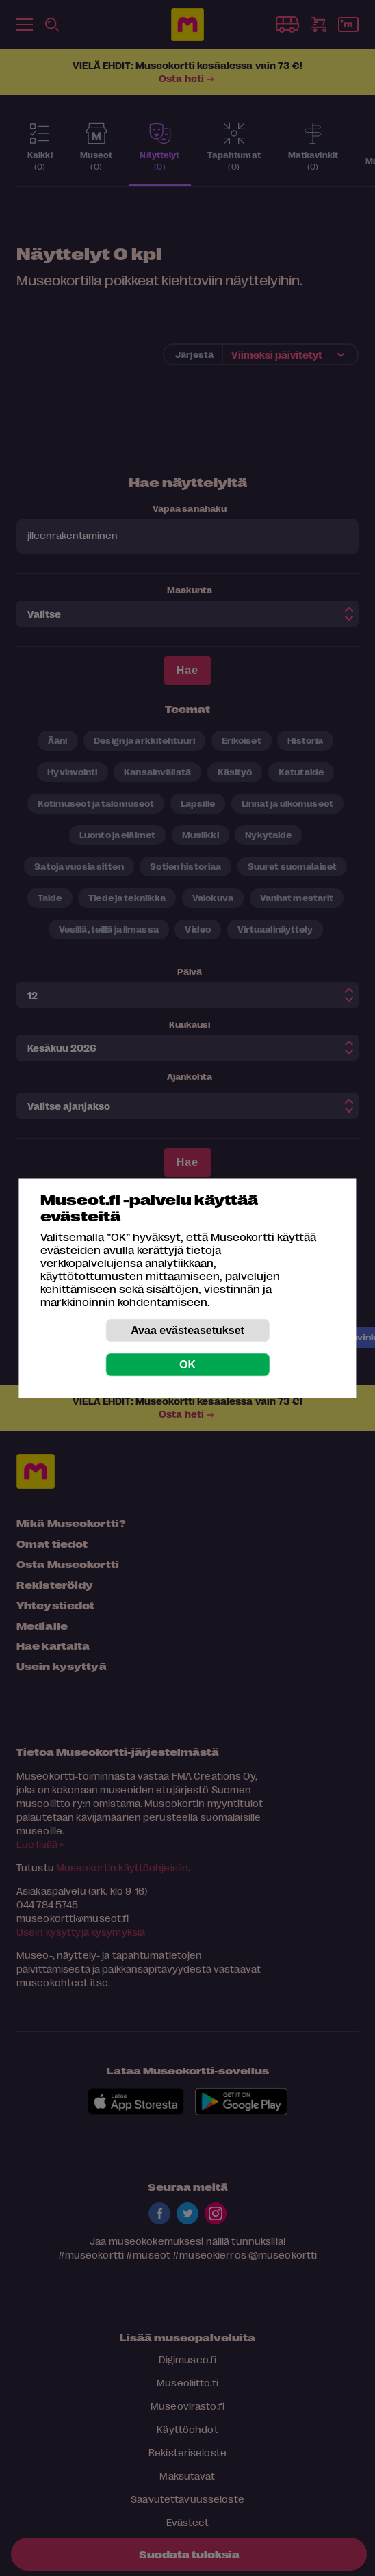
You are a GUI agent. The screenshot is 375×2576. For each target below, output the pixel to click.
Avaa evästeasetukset (187, 1330)
